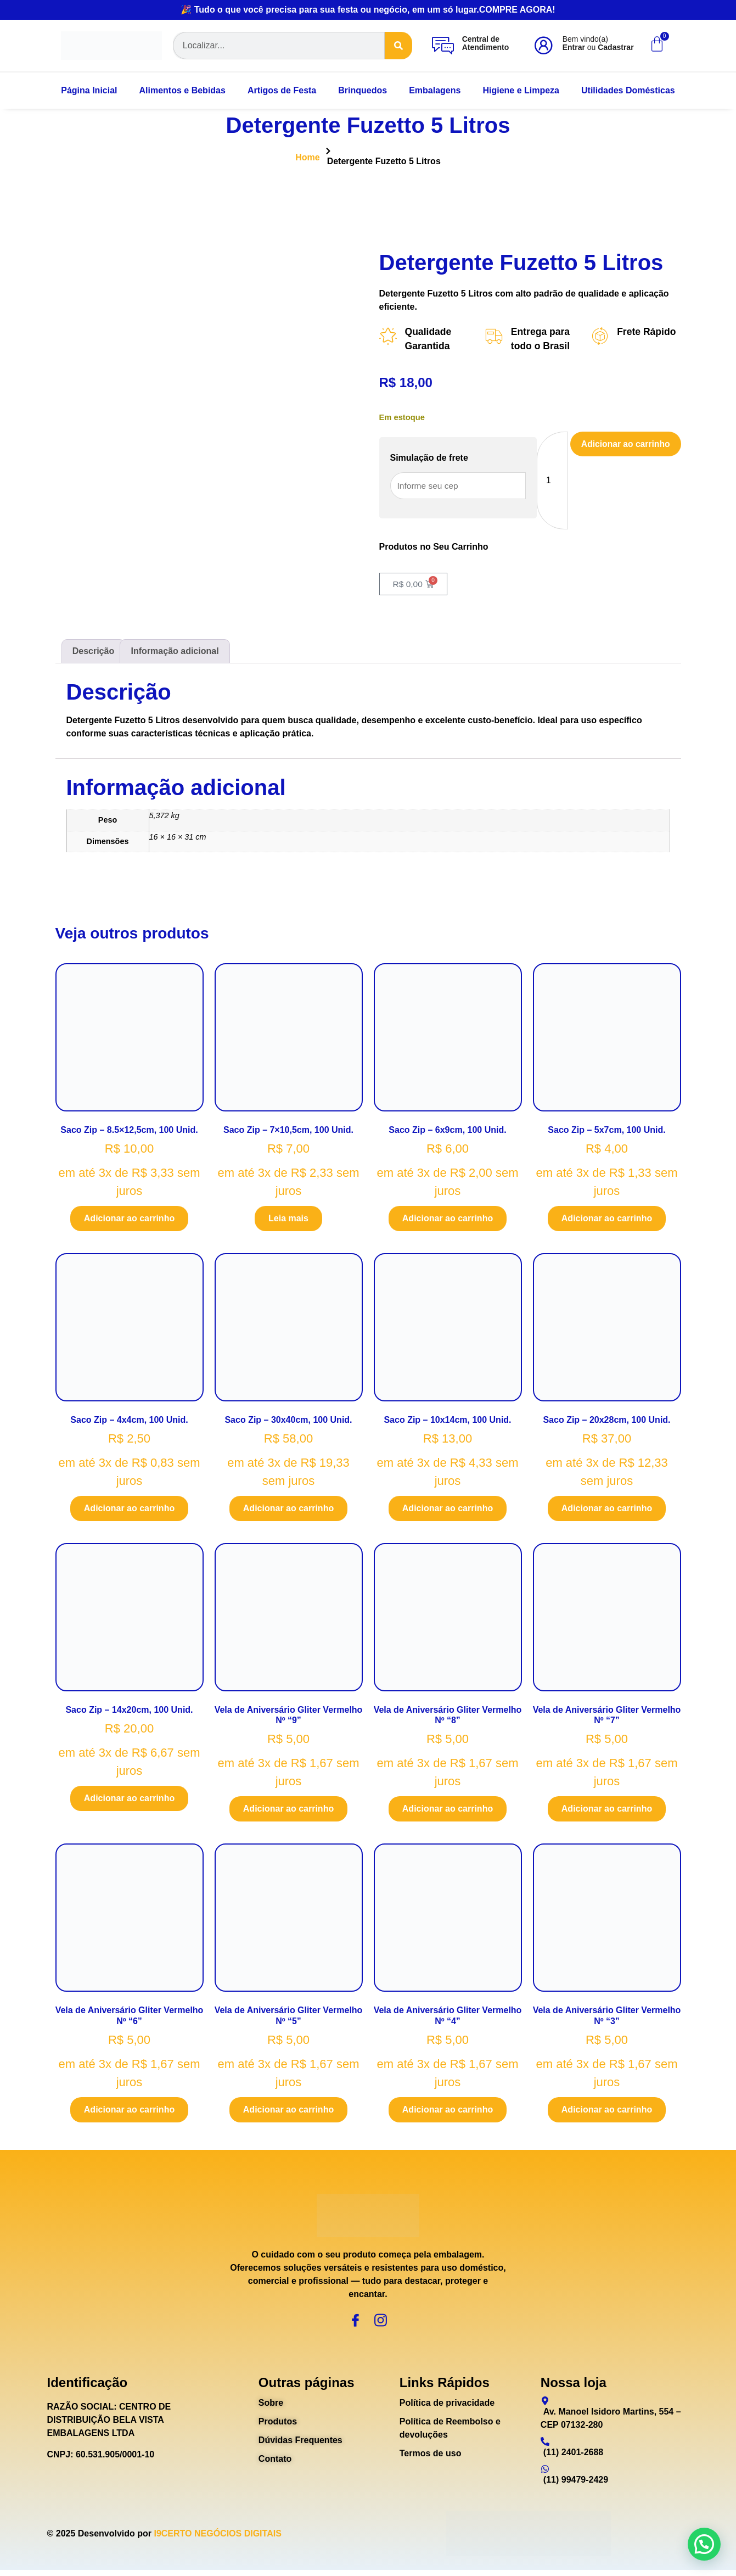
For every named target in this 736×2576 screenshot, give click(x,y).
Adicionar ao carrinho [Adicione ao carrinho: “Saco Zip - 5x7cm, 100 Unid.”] (606, 1219)
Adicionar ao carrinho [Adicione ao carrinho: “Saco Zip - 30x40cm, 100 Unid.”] (288, 1510)
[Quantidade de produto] (550, 481)
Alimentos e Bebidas (182, 90)
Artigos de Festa (282, 90)
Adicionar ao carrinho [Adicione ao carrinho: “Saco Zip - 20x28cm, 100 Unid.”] (606, 1510)
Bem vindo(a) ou (598, 43)
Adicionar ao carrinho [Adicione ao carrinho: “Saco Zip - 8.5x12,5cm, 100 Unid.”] (129, 1219)
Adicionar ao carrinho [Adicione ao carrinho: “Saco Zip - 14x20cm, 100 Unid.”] (129, 1799)
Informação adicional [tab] (175, 652)
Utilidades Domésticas (628, 90)
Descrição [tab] (93, 652)
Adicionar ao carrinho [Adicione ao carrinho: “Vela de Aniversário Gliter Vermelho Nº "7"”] (606, 1810)
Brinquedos (362, 90)
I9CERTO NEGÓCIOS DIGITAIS (217, 2539)
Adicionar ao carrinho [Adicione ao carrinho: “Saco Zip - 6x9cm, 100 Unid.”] (447, 1219)
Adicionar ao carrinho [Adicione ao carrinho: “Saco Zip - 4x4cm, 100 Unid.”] (129, 1510)
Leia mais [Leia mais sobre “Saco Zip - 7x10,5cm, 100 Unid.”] (288, 1219)
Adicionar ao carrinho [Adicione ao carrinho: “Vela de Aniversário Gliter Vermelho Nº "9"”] (288, 1810)
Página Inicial (89, 90)
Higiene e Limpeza (520, 90)
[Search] (398, 45)
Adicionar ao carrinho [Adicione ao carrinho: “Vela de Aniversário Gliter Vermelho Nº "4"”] (447, 2110)
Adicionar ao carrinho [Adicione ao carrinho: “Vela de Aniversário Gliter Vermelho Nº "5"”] (288, 2110)
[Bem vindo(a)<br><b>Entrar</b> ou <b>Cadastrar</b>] (543, 46)
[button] (704, 2544)
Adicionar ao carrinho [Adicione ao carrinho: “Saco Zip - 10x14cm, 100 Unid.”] (447, 1510)
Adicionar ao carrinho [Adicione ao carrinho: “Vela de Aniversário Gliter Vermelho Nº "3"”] (606, 2110)
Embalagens (434, 90)
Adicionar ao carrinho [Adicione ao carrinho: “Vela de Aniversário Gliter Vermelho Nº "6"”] (129, 2110)
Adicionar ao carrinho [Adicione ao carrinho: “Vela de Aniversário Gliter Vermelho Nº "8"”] (447, 1810)
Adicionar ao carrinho (624, 444)
